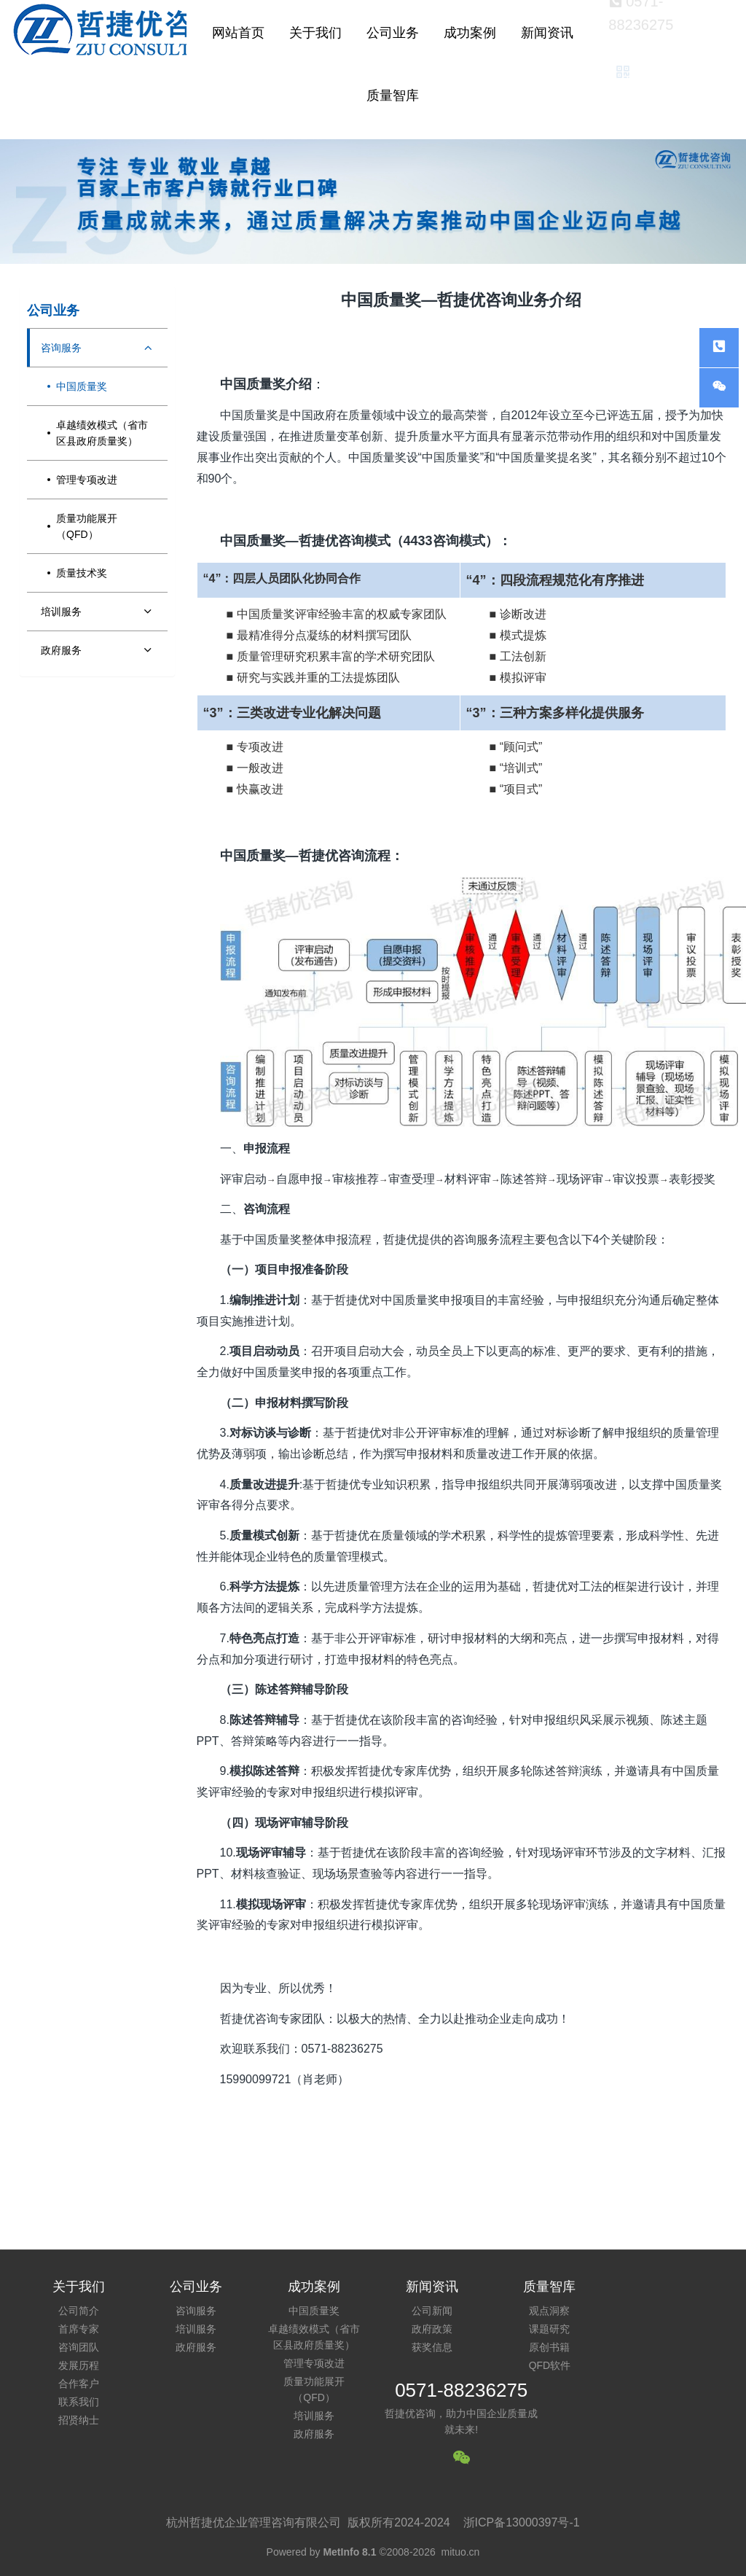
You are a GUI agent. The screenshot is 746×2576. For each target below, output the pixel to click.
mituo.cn (460, 2552)
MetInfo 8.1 (349, 2552)
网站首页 (238, 33)
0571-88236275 (461, 2390)
